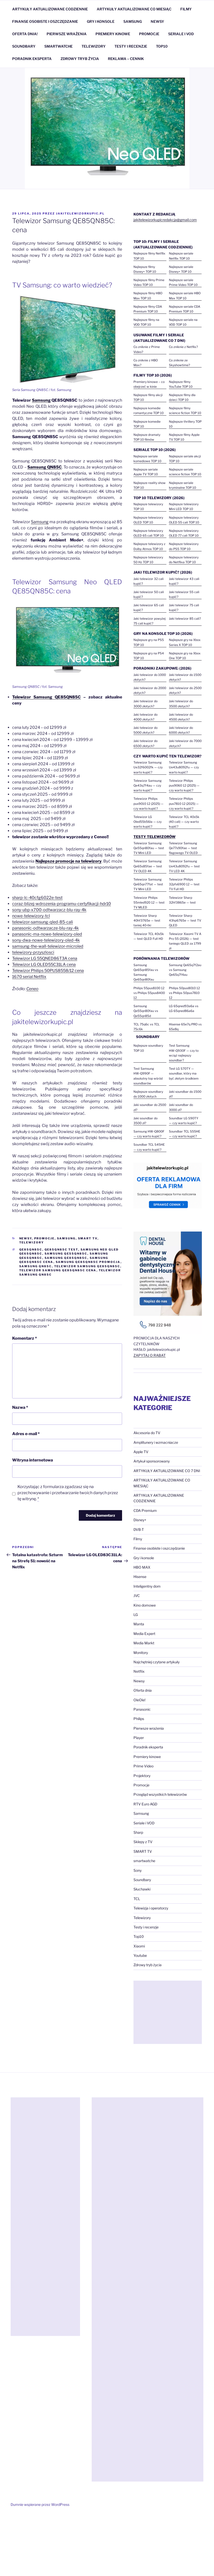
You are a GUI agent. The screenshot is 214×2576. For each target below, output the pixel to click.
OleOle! (139, 1749)
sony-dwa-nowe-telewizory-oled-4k (46, 989)
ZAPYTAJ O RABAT (149, 1404)
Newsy (25, 1287)
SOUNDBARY (23, 95)
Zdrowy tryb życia (147, 2014)
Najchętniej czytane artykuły (156, 1711)
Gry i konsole (143, 1607)
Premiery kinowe (147, 1805)
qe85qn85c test (61, 1298)
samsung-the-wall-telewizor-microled (47, 995)
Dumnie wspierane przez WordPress (40, 2553)
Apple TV (140, 1500)
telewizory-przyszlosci (33, 1001)
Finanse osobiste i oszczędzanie (159, 1597)
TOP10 (162, 95)
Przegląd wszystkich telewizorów (160, 1843)
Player (138, 1786)
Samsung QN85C (35, 1315)
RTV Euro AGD (145, 1853)
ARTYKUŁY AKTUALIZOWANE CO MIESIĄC (134, 58)
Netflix (139, 1720)
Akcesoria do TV (146, 1481)
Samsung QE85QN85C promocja (88, 1311)
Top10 (138, 1985)
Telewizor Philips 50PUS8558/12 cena (48, 1019)
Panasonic (142, 1758)
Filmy (137, 1588)
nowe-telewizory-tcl (31, 964)
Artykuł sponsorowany (151, 1510)
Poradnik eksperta (148, 1796)
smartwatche (144, 1909)
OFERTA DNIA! (25, 83)
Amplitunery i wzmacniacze (155, 1491)
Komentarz (24, 1387)
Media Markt (143, 1692)
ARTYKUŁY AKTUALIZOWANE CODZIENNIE (50, 58)
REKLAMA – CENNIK (126, 107)
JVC (136, 1644)
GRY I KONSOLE (100, 70)
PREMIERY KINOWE (112, 83)
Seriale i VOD (143, 1872)
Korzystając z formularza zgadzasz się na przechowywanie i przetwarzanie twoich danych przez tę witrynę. (67, 1541)
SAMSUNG (132, 70)
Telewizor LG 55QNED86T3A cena (44, 1007)
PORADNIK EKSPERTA (32, 107)
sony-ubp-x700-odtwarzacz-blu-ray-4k (49, 958)
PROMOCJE (149, 83)
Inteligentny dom (147, 1635)
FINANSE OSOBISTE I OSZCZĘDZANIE (45, 70)
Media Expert (144, 1682)
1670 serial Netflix (29, 1025)
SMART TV (88, 1287)
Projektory (141, 1824)
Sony (137, 1919)
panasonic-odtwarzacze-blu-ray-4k (45, 976)
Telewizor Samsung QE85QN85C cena (57, 1319)
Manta (138, 1673)
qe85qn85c (30, 1298)
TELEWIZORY (94, 95)
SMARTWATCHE (58, 95)
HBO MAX (141, 1616)
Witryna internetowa (32, 1509)
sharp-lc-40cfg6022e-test (37, 946)
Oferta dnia (142, 1739)
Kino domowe (144, 1654)
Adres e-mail (26, 1482)
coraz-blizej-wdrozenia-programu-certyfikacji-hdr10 (61, 952)
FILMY (186, 58)
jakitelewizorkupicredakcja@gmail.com (165, 268)
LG (135, 1663)
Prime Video (143, 1815)
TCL (136, 1947)
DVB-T (138, 1578)
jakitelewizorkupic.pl (80, 262)
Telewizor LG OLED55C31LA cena (44, 1013)
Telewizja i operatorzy (150, 1957)
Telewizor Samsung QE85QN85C (46, 746)
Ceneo (32, 1037)
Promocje (44, 1287)
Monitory (140, 1701)
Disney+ (139, 1569)
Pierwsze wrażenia (148, 1777)
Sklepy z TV (142, 1890)
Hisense (139, 1625)
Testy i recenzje (146, 1976)
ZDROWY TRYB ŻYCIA (80, 107)
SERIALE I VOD (181, 83)
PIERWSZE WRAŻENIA (67, 83)
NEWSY (157, 70)
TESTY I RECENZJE (130, 95)
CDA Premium (145, 1559)
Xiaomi (139, 1995)
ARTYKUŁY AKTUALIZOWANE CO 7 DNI (166, 1519)
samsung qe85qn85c (66, 1307)
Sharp (138, 1881)
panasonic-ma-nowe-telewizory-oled (47, 983)
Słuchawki (141, 1938)
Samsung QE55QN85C (66, 1302)
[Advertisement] (167, 2061)
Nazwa (20, 1456)
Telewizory (31, 1291)
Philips (138, 1767)
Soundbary (142, 1928)
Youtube (140, 2004)
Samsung (41, 449)
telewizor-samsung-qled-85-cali (42, 970)
